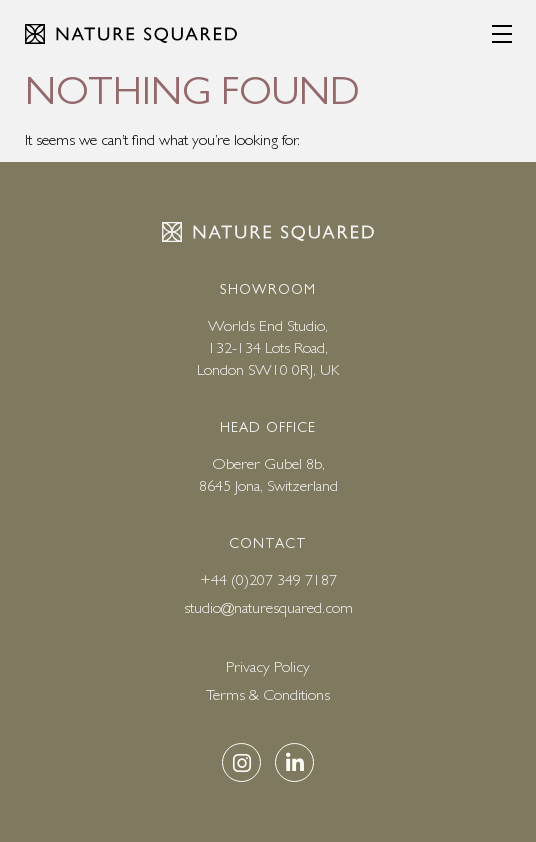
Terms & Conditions (268, 694)
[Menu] (502, 34)
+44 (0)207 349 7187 (268, 579)
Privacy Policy (268, 666)
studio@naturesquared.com (268, 607)
